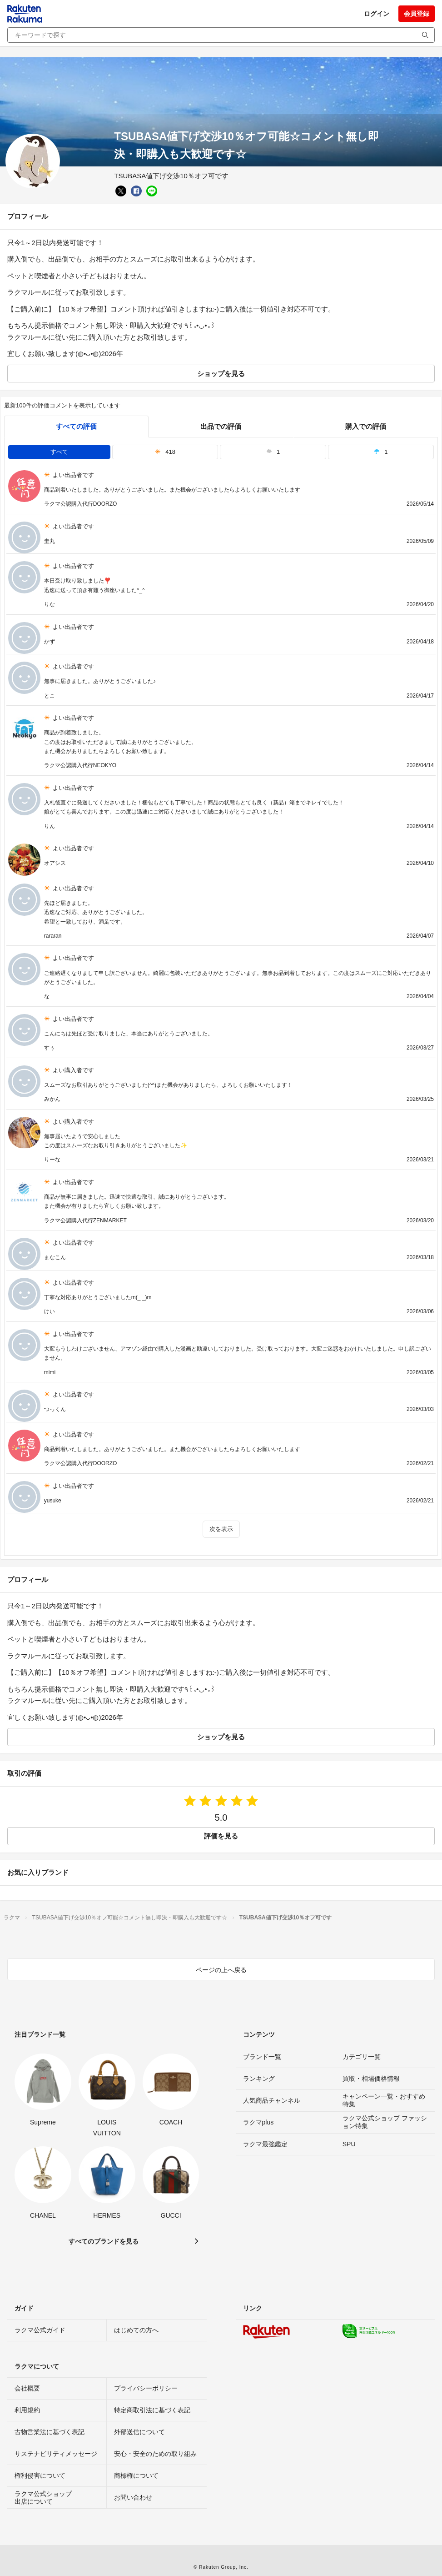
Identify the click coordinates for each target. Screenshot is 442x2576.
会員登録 (416, 13)
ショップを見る (221, 373)
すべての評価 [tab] (76, 426)
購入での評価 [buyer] (365, 426)
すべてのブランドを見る (104, 2241)
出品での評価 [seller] (220, 426)
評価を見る (221, 1836)
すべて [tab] (59, 451)
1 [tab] (273, 451)
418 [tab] (165, 451)
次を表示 (221, 1529)
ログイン (376, 13)
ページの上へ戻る (221, 1969)
